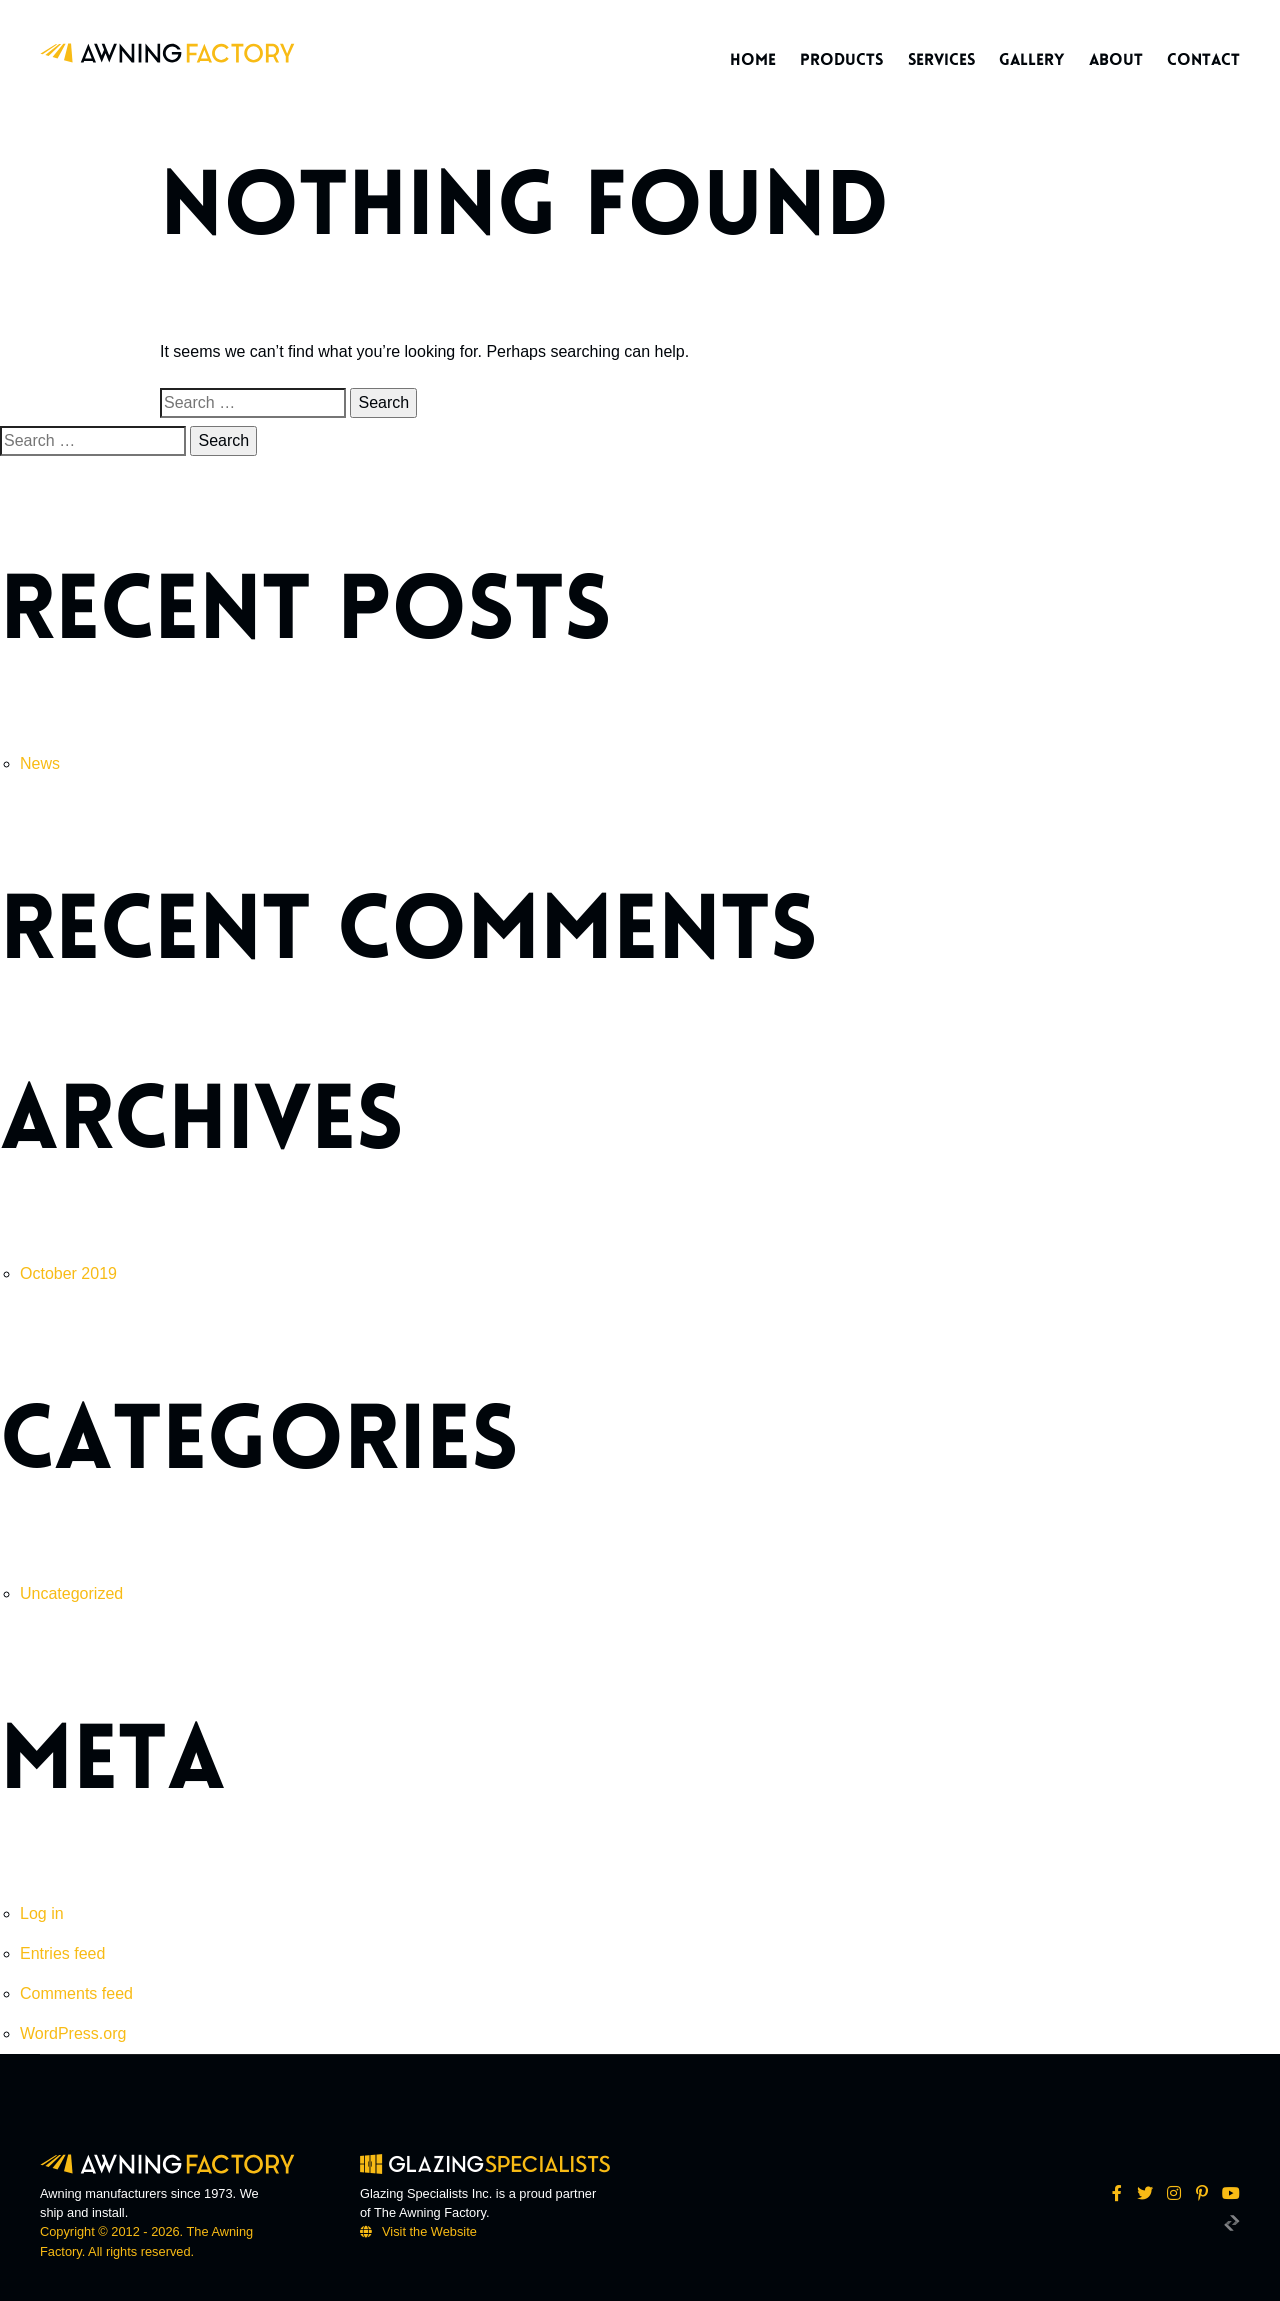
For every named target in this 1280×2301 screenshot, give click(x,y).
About (1116, 60)
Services (941, 60)
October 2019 (68, 1273)
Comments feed (76, 1993)
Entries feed (62, 1953)
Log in (42, 1913)
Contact (1203, 60)
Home (753, 60)
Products (841, 60)
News (40, 763)
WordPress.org (73, 2033)
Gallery (1031, 60)
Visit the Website (429, 2231)
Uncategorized (71, 1593)
